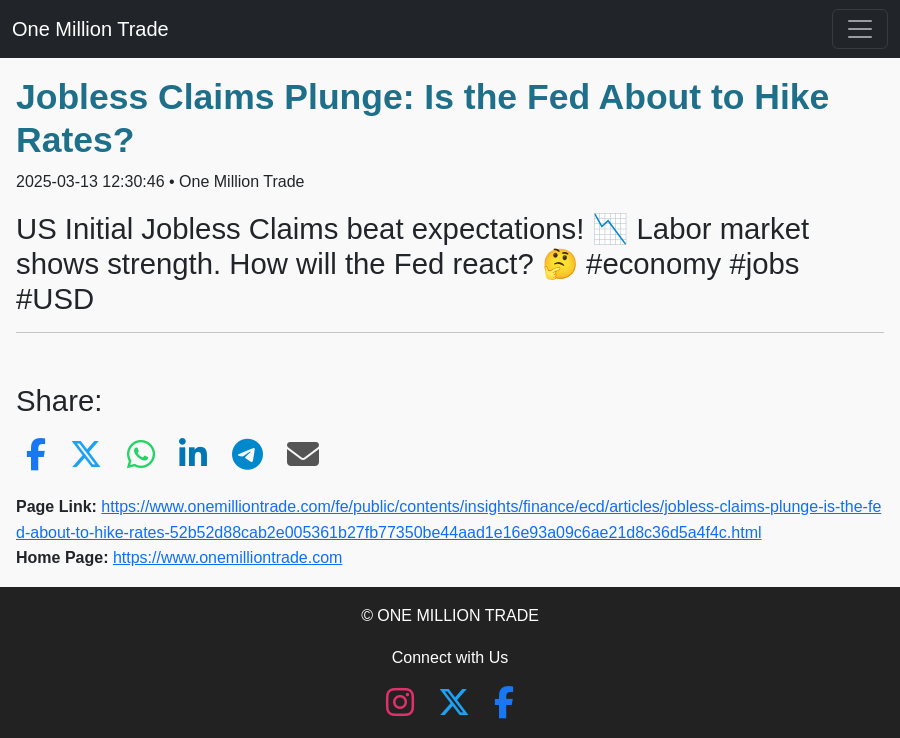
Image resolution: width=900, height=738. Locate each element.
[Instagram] (402, 708)
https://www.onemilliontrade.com (227, 557)
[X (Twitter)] (456, 708)
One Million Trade (90, 29)
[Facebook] (504, 708)
